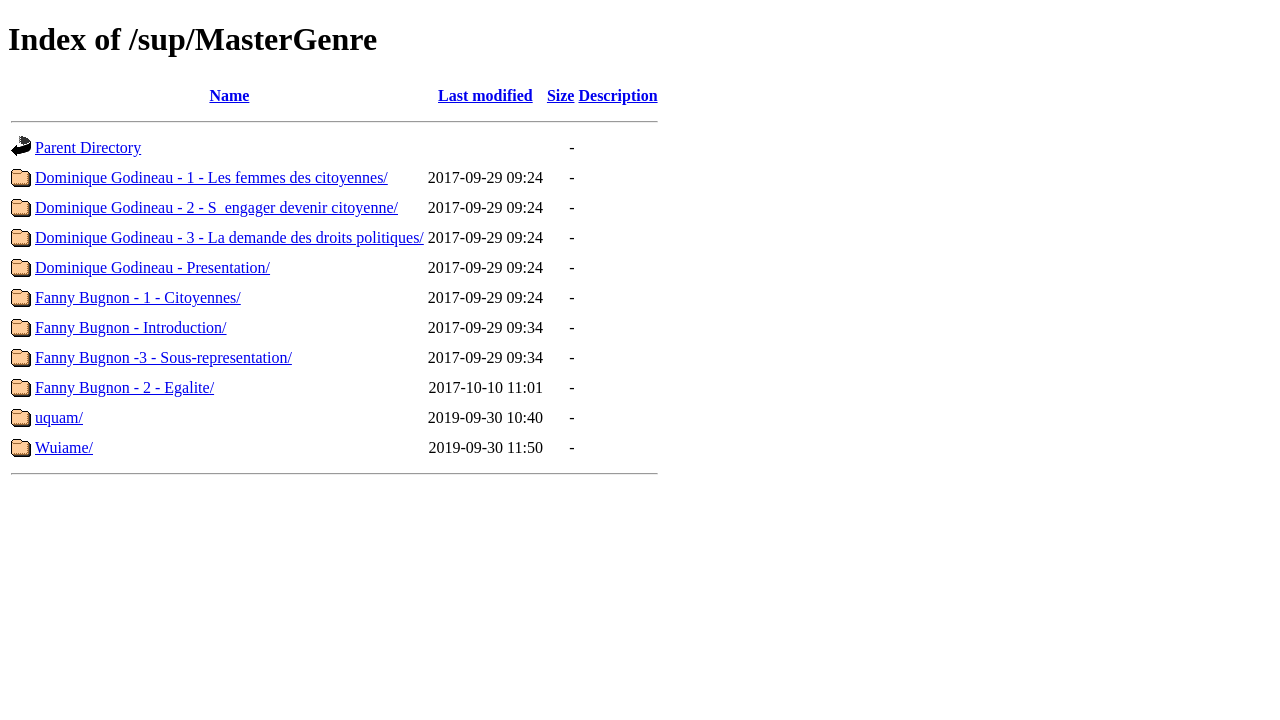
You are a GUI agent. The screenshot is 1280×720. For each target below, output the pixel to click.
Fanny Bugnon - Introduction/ (131, 327)
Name (229, 95)
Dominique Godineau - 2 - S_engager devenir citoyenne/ (216, 207)
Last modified (485, 95)
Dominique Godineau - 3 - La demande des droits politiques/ (229, 237)
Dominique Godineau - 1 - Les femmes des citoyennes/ (211, 177)
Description (617, 95)
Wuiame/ (64, 447)
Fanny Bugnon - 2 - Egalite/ (124, 387)
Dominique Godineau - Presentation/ (152, 267)
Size (561, 95)
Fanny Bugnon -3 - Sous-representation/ (163, 357)
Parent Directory (88, 147)
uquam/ (59, 417)
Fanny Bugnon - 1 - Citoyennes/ (138, 297)
